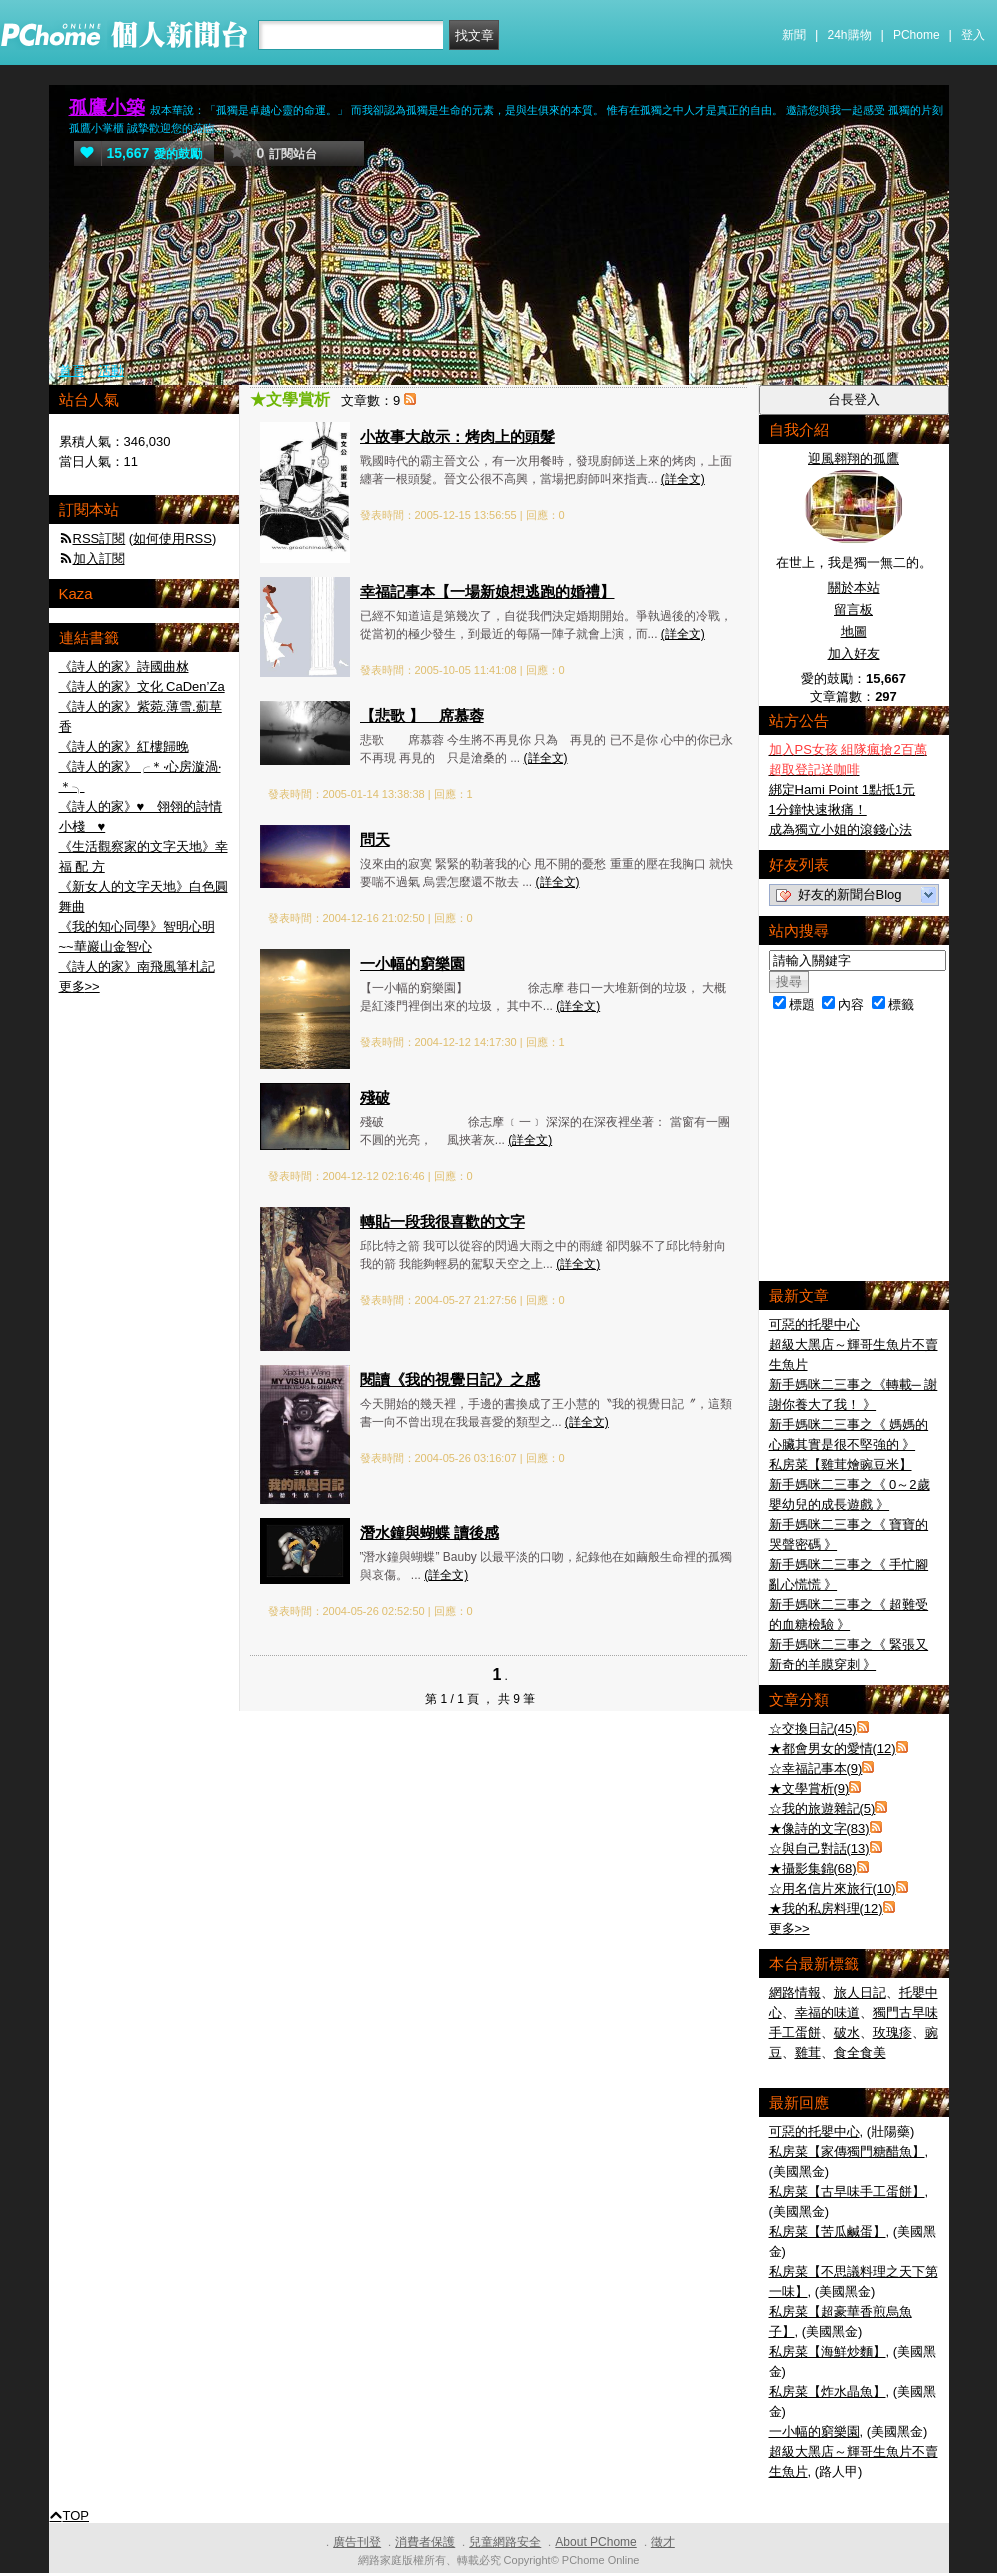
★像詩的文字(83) (819, 1828)
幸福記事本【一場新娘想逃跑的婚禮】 (487, 591)
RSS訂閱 (99, 538)
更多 (789, 1928)
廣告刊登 (357, 2542)
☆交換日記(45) (813, 1728)
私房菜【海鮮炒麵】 (827, 2351)
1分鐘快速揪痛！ (818, 809)
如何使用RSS (172, 538)
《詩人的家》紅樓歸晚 (124, 746)
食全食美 (860, 2052)
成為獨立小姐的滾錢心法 (840, 829)
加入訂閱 (99, 558)
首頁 (72, 370)
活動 (111, 370)
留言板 (853, 609)
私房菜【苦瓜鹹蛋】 (827, 2231)
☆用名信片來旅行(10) (832, 1888)
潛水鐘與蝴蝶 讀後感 (429, 1532)
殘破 (375, 1097)
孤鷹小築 (107, 107)
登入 (973, 35)
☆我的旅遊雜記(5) (822, 1808)
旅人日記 (860, 1992)
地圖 (854, 631)
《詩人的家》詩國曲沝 (124, 666)
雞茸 (808, 2052)
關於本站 (854, 587)
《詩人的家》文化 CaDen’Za (142, 686)
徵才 (663, 2542)
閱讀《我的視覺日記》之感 (450, 1379)
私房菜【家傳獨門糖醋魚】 (847, 2151)
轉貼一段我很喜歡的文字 (442, 1221)
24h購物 (850, 35)
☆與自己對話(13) (819, 1848)
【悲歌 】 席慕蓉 (422, 715)
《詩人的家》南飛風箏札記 (137, 966)
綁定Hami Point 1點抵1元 (842, 789)
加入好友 (854, 653)
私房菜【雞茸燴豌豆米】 (840, 1464)
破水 (847, 2032)
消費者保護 (425, 2542)
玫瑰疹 (892, 2032)
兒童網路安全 (505, 2542)
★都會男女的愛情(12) (832, 1748)
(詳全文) (683, 479)
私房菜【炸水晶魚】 (827, 2391)
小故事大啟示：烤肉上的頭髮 (457, 436)
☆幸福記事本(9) (816, 1768)
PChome (916, 35)
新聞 (794, 35)
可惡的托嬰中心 (814, 1324)
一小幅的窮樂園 (412, 963)
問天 (375, 839)
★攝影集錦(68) (813, 1868)
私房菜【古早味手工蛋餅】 (847, 2191)
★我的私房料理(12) (826, 1908)
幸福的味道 (827, 2012)
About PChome (595, 2542)
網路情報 (795, 1992)
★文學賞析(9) (809, 1788)
